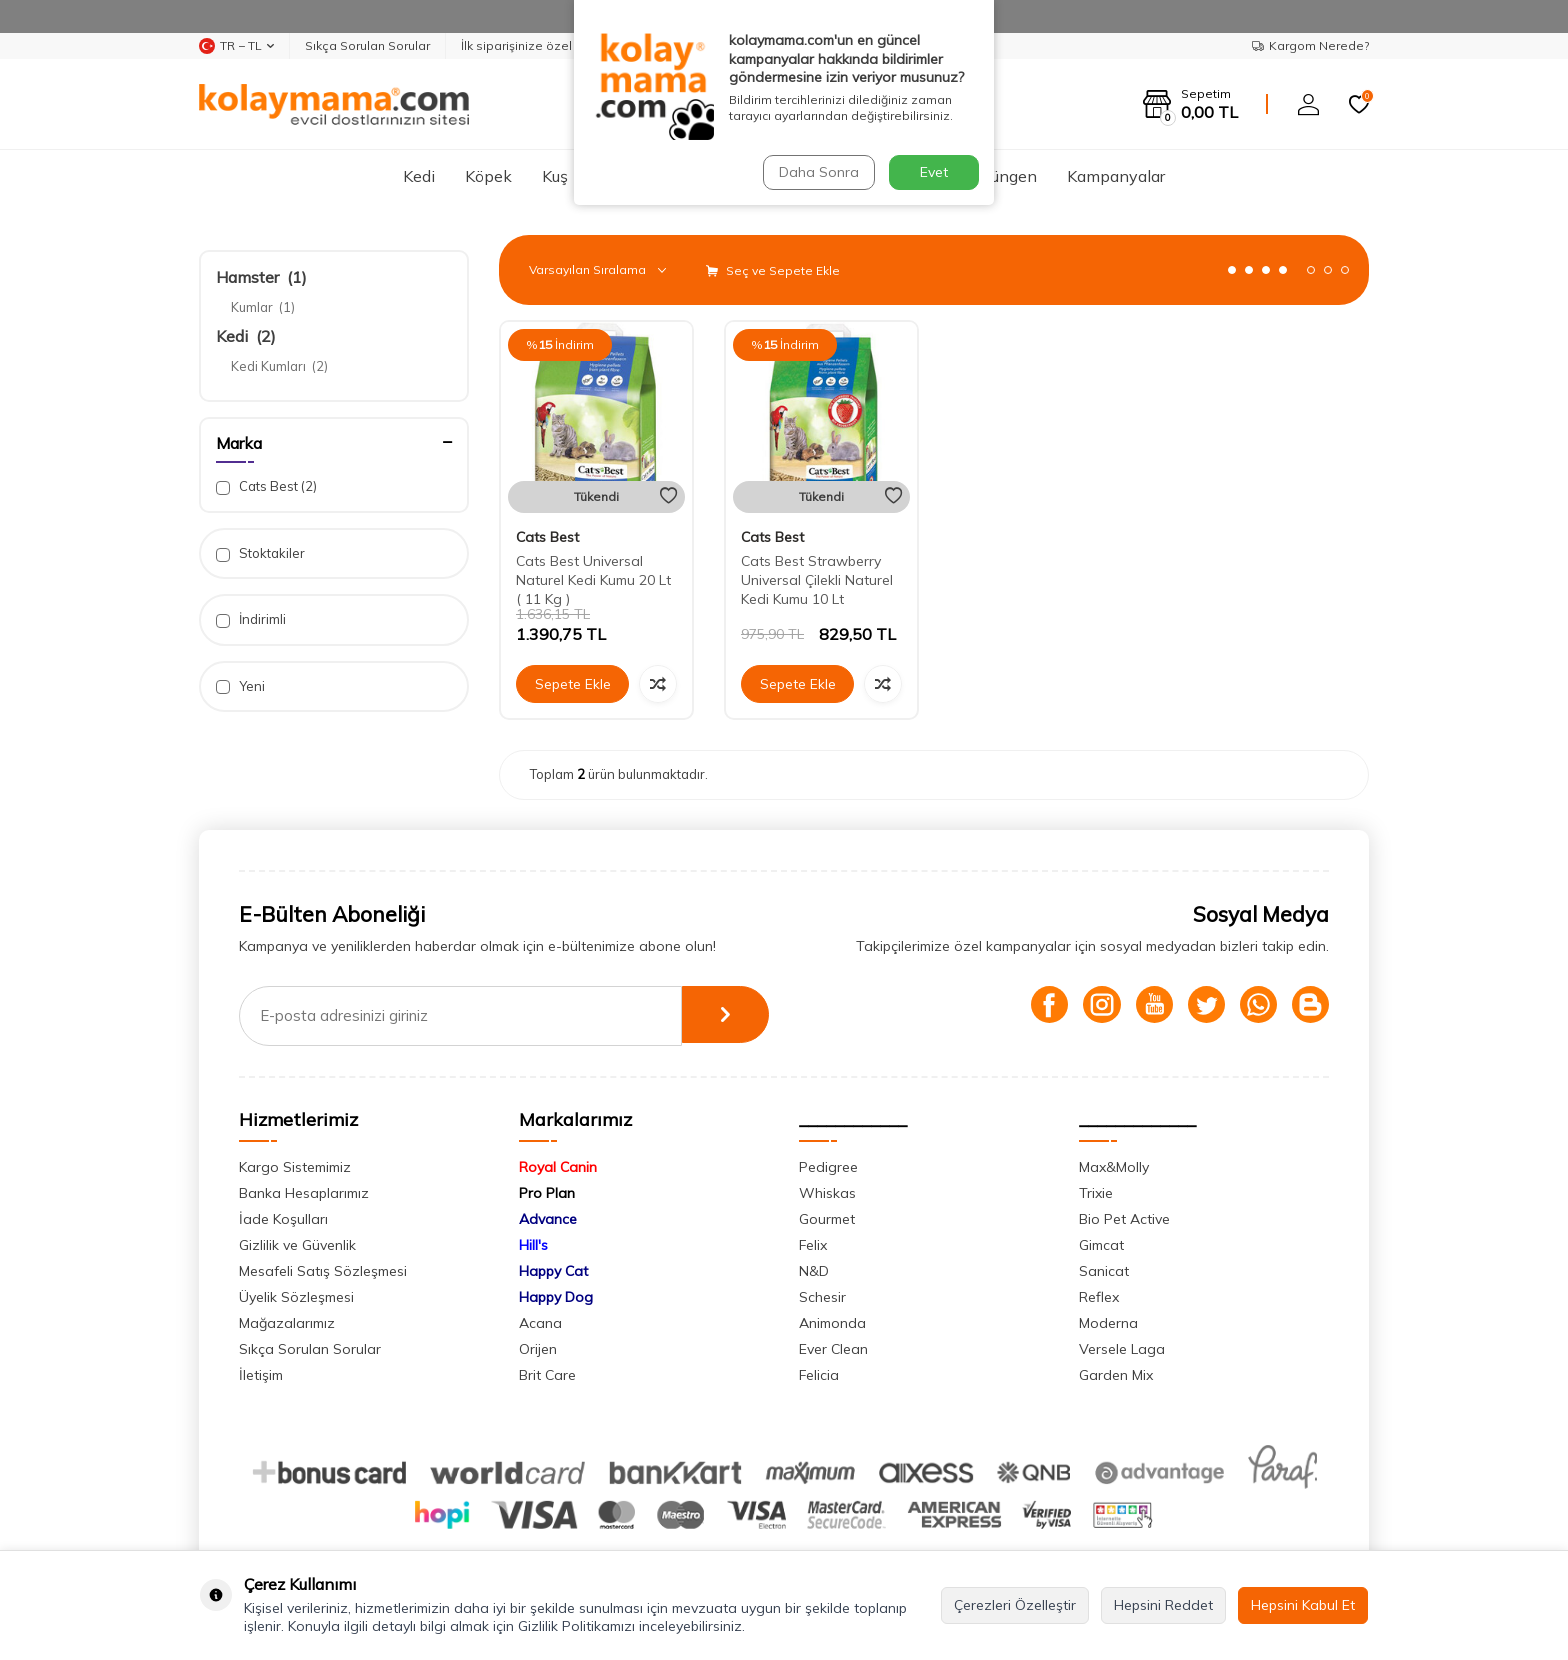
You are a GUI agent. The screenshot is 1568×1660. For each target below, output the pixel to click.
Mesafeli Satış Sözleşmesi (323, 1271)
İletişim (261, 1375)
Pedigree (828, 1167)
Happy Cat (553, 1271)
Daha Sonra (818, 172)
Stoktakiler (260, 553)
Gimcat (1101, 1245)
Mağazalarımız (287, 1323)
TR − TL (236, 46)
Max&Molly (1114, 1167)
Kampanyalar (1116, 176)
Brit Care (547, 1375)
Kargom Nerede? (1310, 45)
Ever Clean (833, 1349)
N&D (814, 1271)
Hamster (261, 277)
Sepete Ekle (573, 684)
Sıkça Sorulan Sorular (367, 45)
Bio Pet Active (1124, 1219)
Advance (548, 1219)
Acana (540, 1323)
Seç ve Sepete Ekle (773, 270)
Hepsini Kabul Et (1303, 1605)
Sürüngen (1002, 176)
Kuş (555, 176)
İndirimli (251, 619)
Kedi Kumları (279, 366)
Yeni (240, 686)
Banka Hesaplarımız (304, 1193)
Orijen (538, 1349)
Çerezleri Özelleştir (1015, 1605)
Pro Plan (547, 1193)
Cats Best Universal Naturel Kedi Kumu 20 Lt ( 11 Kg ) (593, 580)
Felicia (819, 1375)
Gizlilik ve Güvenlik (297, 1245)
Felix (813, 1245)
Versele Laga (1122, 1349)
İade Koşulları (283, 1219)
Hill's (533, 1245)
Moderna (1108, 1323)
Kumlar (263, 307)
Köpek (488, 176)
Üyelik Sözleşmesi (296, 1297)
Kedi (419, 176)
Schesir (822, 1297)
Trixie (1096, 1193)
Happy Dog (556, 1297)
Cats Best (266, 486)
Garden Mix (1116, 1375)
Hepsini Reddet (1163, 1605)
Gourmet (827, 1219)
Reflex (1099, 1297)
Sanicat (1104, 1271)
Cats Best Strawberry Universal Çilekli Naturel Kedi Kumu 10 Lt (817, 580)
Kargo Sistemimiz (295, 1167)
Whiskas (827, 1193)
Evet (934, 172)
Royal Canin (558, 1167)
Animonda (832, 1323)
